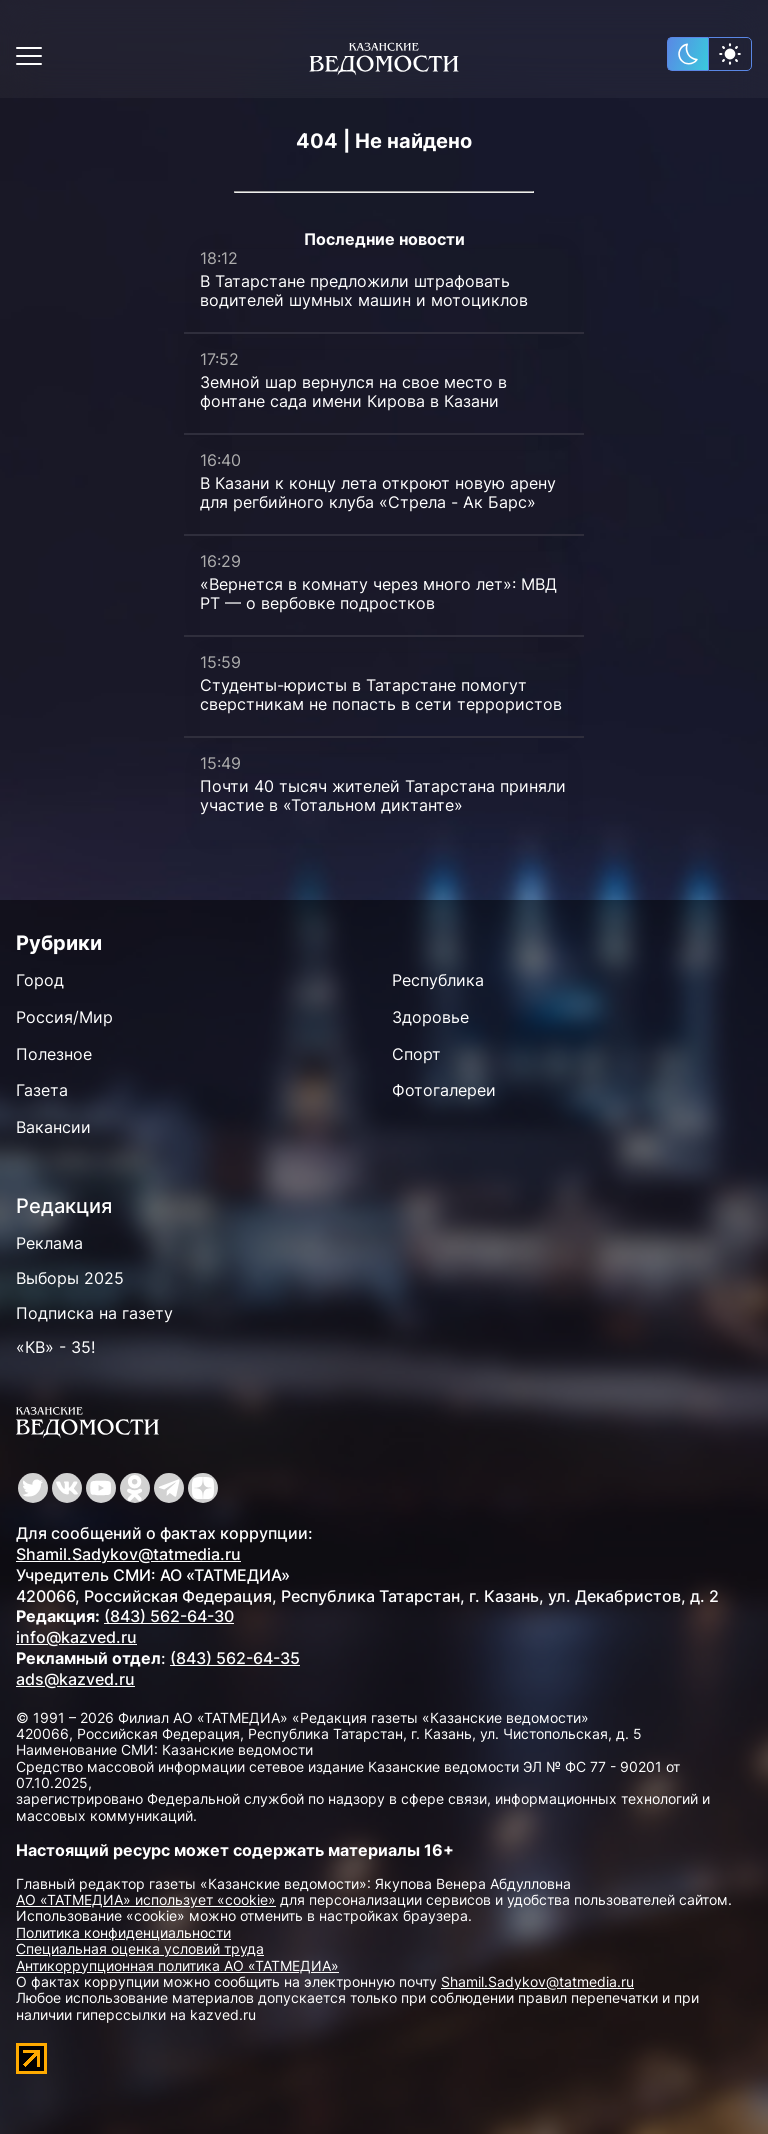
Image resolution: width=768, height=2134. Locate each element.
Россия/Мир (64, 1017)
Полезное (54, 1054)
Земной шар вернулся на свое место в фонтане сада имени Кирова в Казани (353, 391)
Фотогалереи (444, 1090)
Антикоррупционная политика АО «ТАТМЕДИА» (177, 1965)
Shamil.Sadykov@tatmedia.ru (128, 1554)
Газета (42, 1090)
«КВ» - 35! (55, 1347)
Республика (438, 980)
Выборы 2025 (70, 1278)
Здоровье (430, 1017)
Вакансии (53, 1127)
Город (40, 980)
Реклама (49, 1243)
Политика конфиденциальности (123, 1932)
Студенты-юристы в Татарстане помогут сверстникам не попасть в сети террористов (381, 694)
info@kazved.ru (76, 1637)
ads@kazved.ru (75, 1679)
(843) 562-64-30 (169, 1616)
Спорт (416, 1054)
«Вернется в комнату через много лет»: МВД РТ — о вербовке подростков (378, 593)
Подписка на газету (94, 1313)
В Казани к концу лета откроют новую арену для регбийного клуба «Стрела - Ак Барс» (378, 492)
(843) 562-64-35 (235, 1658)
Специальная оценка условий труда (140, 1948)
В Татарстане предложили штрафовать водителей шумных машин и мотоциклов (364, 290)
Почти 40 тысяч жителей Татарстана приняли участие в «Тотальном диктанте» (383, 795)
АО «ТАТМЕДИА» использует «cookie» (146, 1899)
